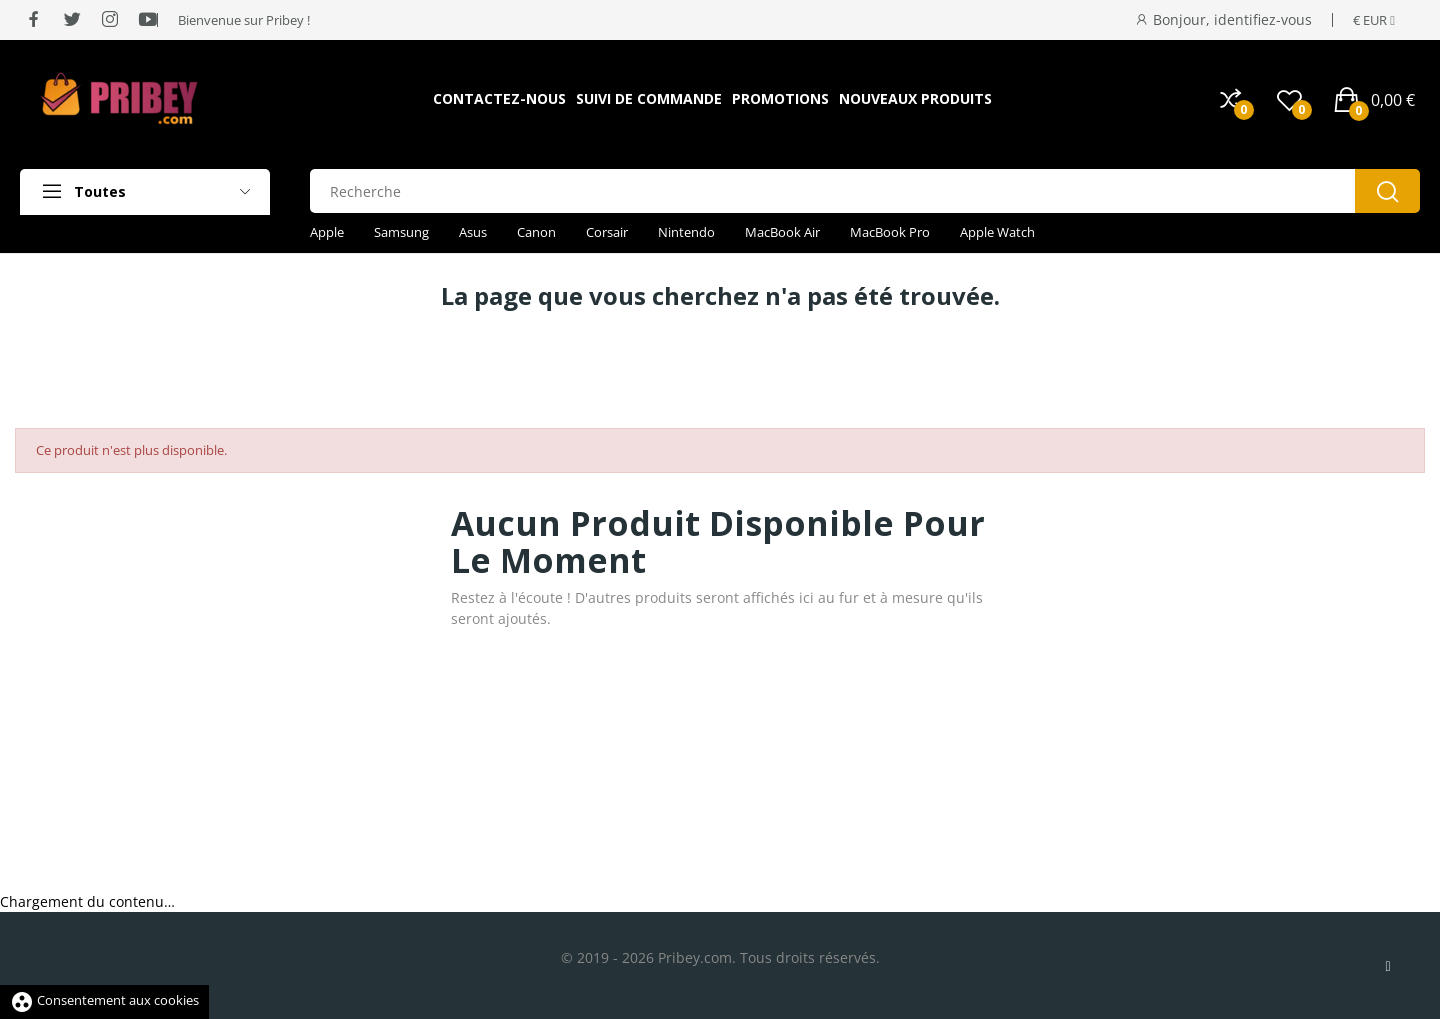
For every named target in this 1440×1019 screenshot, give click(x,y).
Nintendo (686, 232)
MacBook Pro (890, 232)
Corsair (607, 232)
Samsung (401, 232)
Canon (536, 232)
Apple (327, 232)
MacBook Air (782, 232)
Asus (473, 232)
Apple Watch (997, 232)
